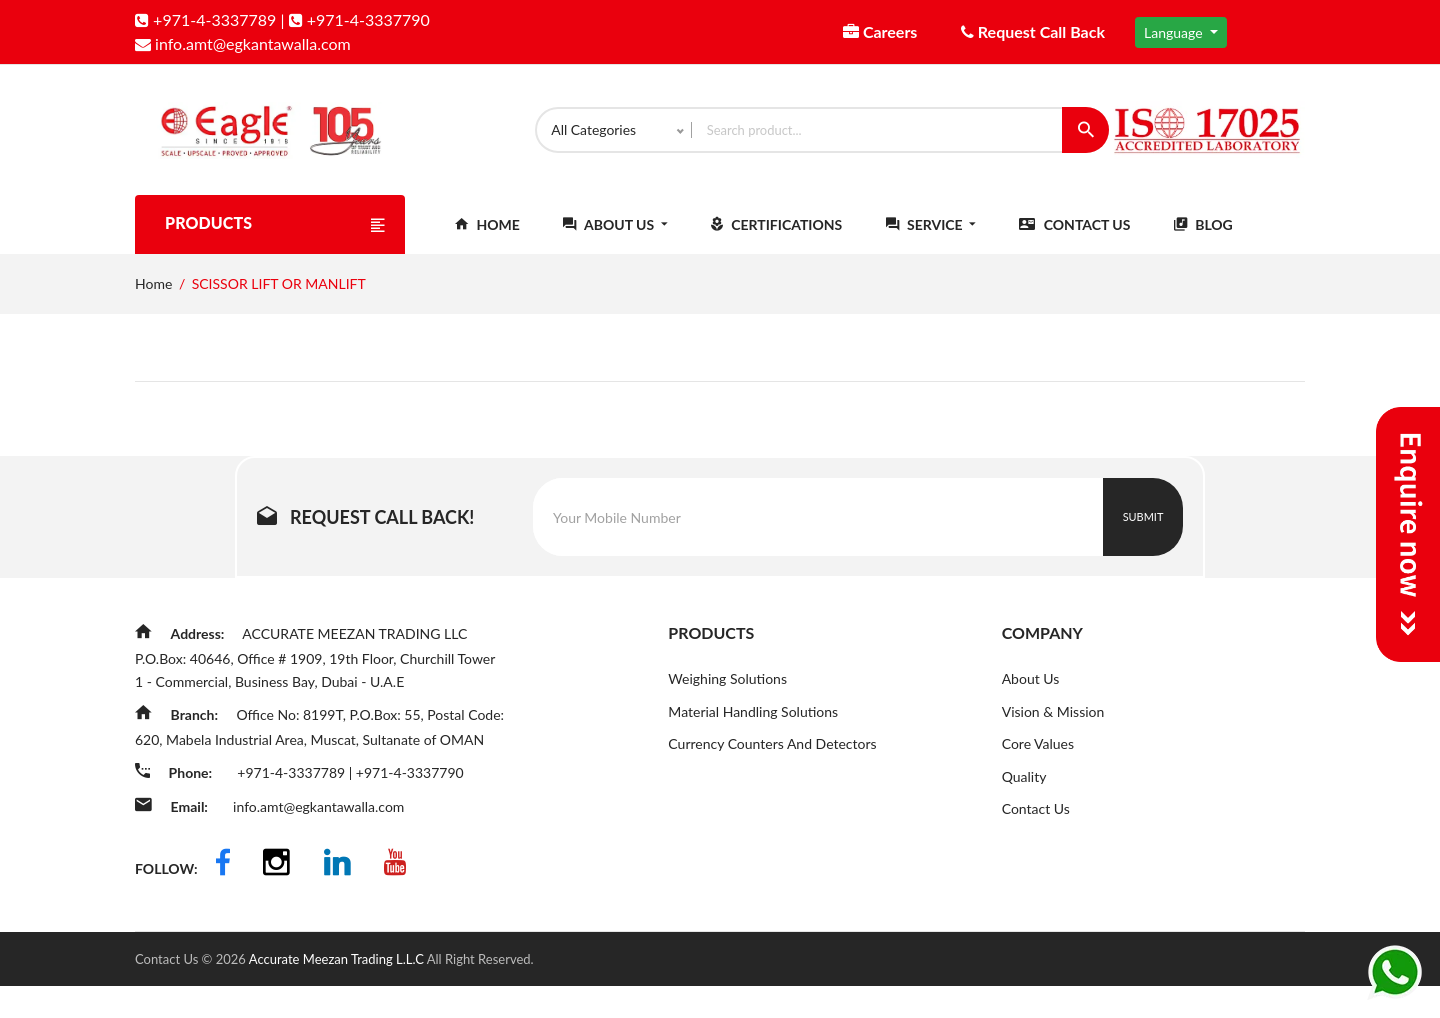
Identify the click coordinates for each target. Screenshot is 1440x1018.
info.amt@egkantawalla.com (243, 43)
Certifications (776, 241)
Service (931, 241)
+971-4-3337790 (359, 19)
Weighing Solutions (727, 695)
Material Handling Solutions (753, 728)
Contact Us (1074, 241)
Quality (1024, 794)
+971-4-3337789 (205, 19)
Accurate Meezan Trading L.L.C (338, 991)
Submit (1143, 533)
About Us (615, 241)
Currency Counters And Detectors (772, 761)
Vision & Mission (1053, 728)
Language (1175, 32)
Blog (1203, 241)
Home (487, 241)
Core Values (1038, 761)
